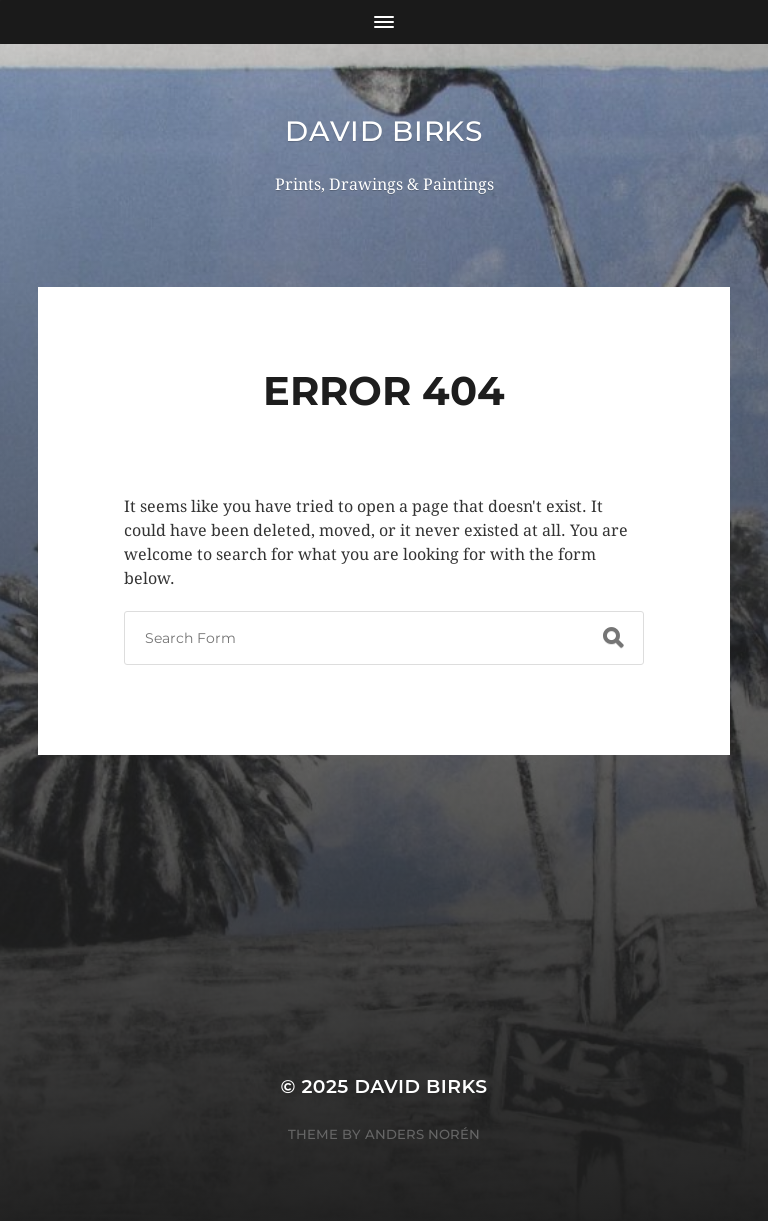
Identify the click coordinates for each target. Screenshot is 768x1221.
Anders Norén (422, 1134)
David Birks (384, 131)
